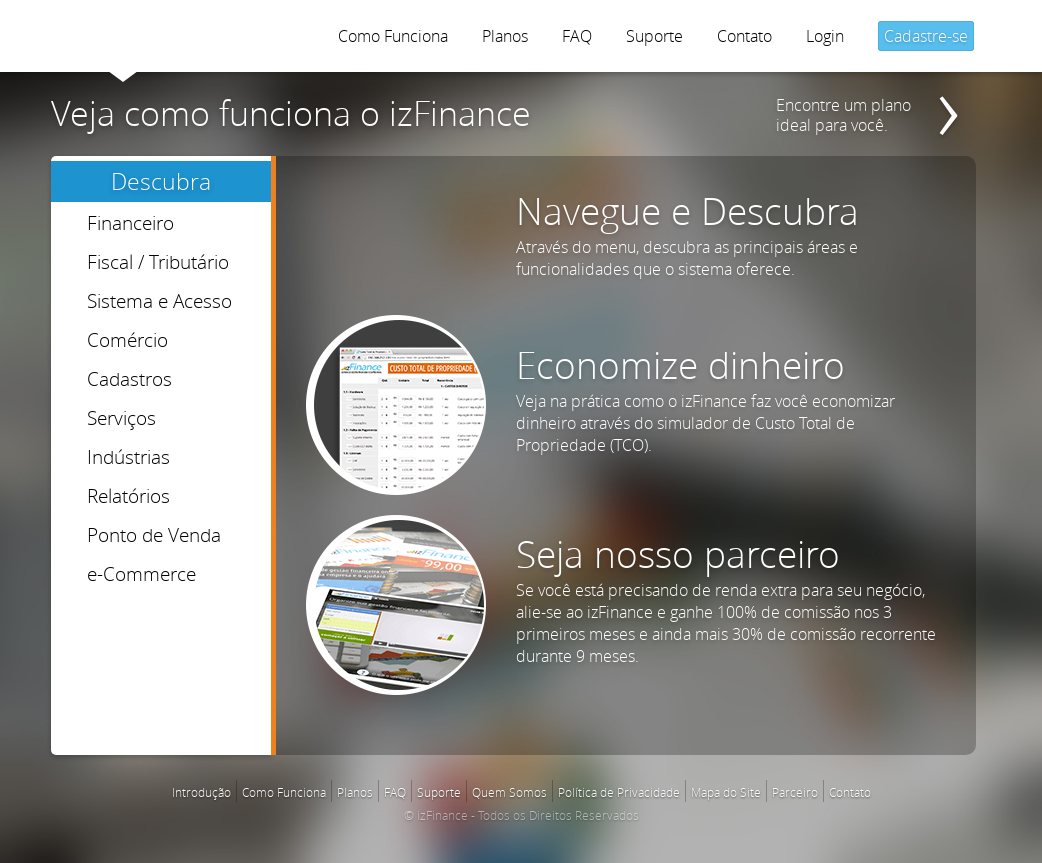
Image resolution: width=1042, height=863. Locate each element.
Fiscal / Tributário (158, 261)
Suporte (654, 36)
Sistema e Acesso (159, 300)
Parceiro (795, 792)
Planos (505, 36)
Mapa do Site (726, 792)
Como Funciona (393, 36)
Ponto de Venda (154, 534)
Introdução (201, 792)
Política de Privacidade (619, 792)
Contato (744, 36)
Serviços (121, 417)
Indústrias (128, 456)
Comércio (127, 339)
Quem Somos (509, 792)
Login (825, 36)
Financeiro (130, 222)
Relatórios (128, 495)
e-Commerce (141, 573)
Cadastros (129, 378)
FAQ (577, 36)
